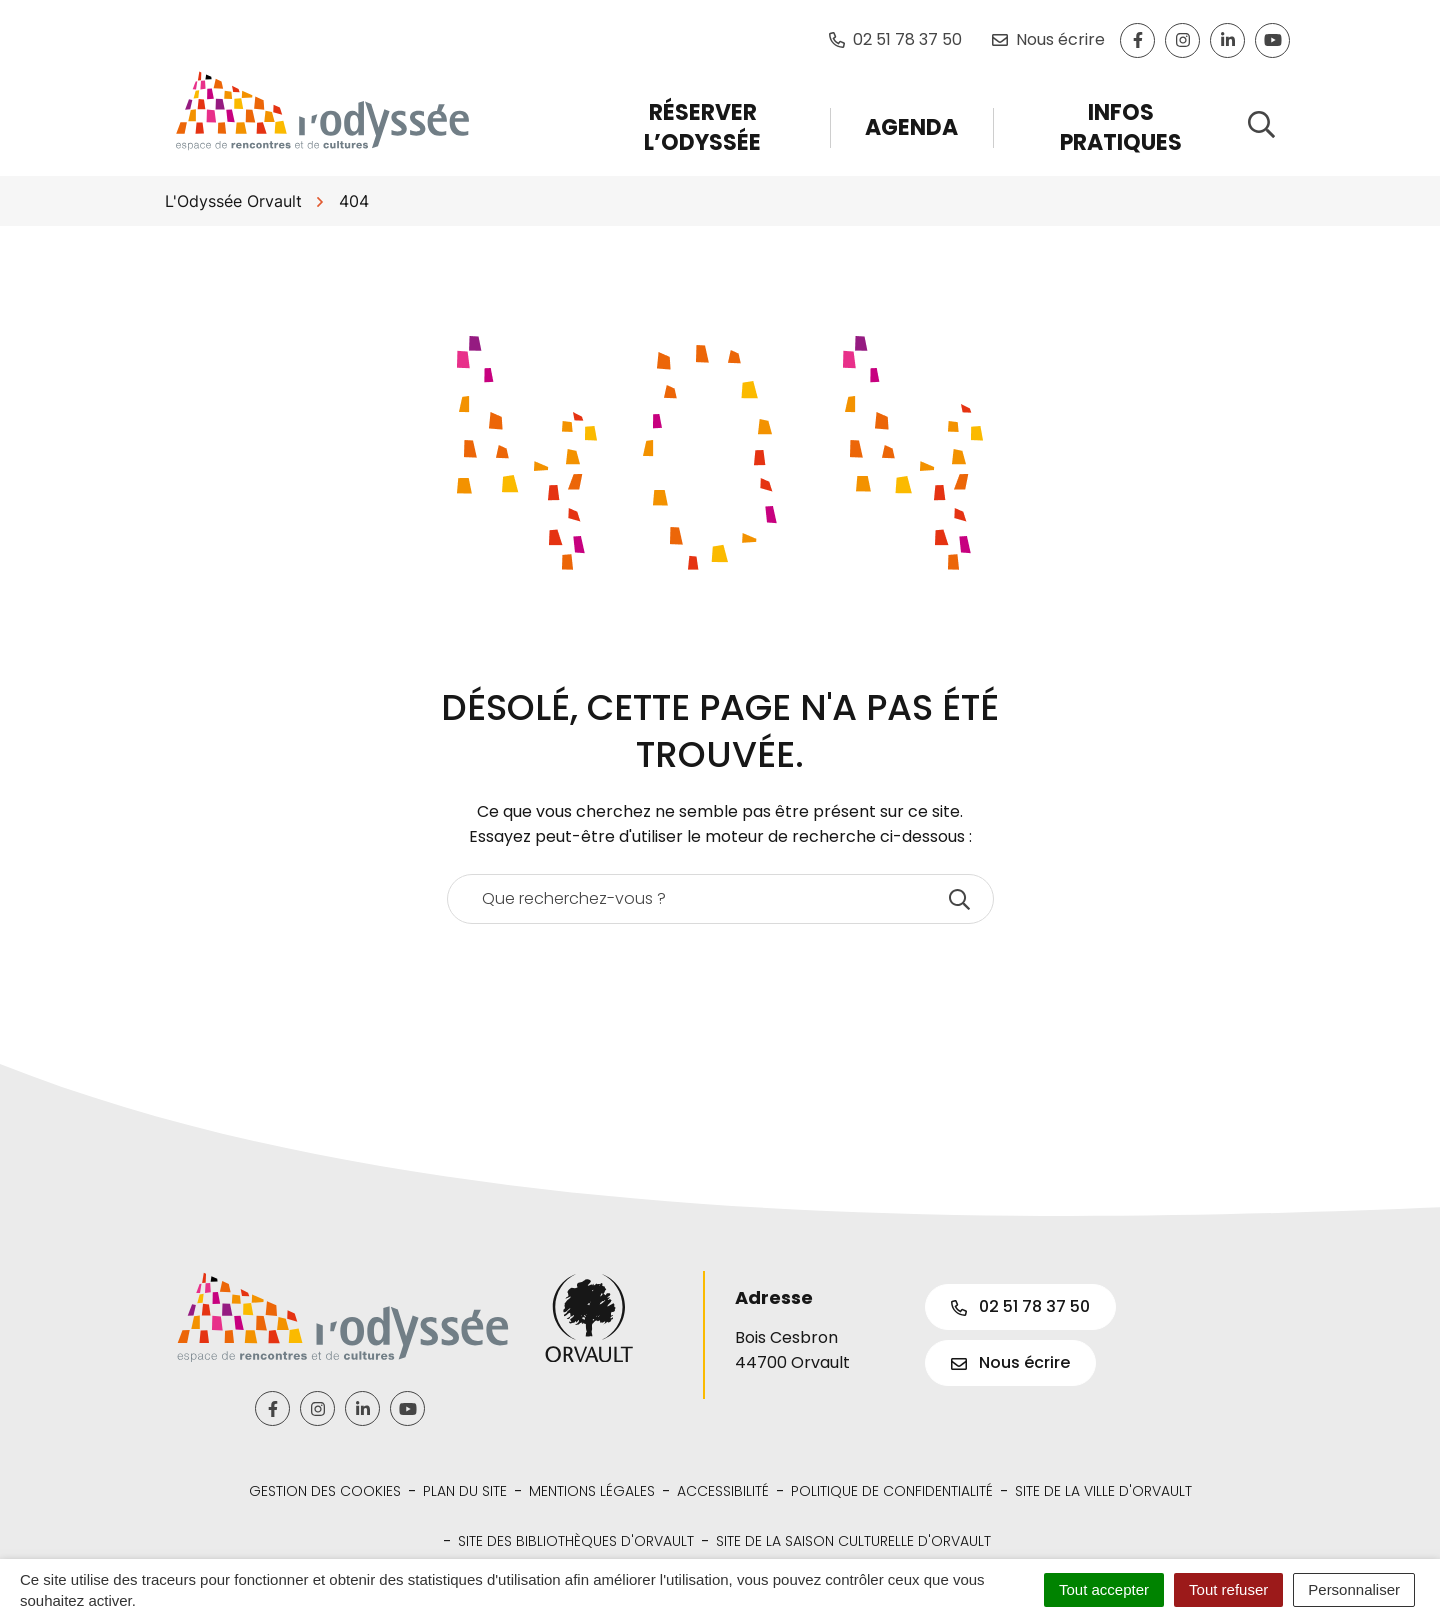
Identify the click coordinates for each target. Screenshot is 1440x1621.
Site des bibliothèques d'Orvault (576, 1541)
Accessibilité (723, 1491)
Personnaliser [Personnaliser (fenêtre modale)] (1354, 1589)
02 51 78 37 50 (1020, 1306)
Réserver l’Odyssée (702, 127)
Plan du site (465, 1491)
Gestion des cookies (325, 1491)
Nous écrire (1010, 1362)
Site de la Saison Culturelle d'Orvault (853, 1541)
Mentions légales (592, 1491)
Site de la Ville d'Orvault (1103, 1491)
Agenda (911, 127)
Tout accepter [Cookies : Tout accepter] (1104, 1589)
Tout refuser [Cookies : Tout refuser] (1228, 1589)
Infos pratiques (1121, 127)
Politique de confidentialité (892, 1491)
